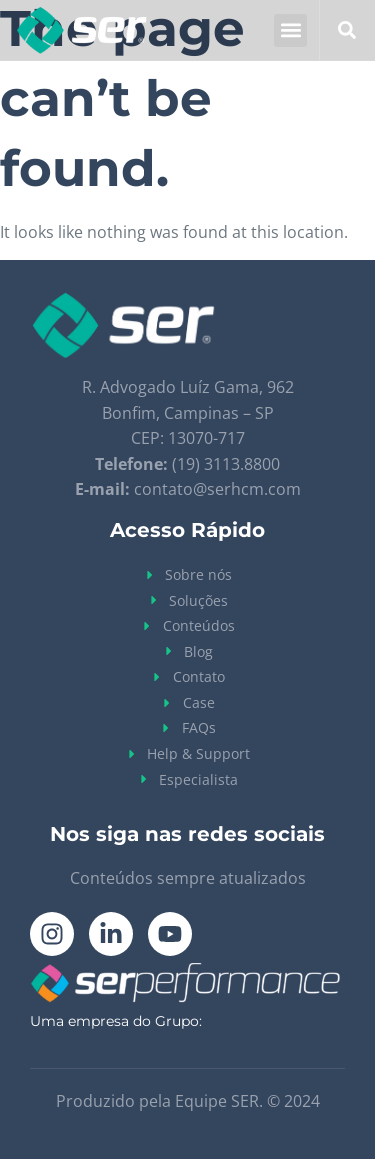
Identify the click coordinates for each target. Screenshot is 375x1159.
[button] (290, 30)
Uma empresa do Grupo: (116, 1021)
